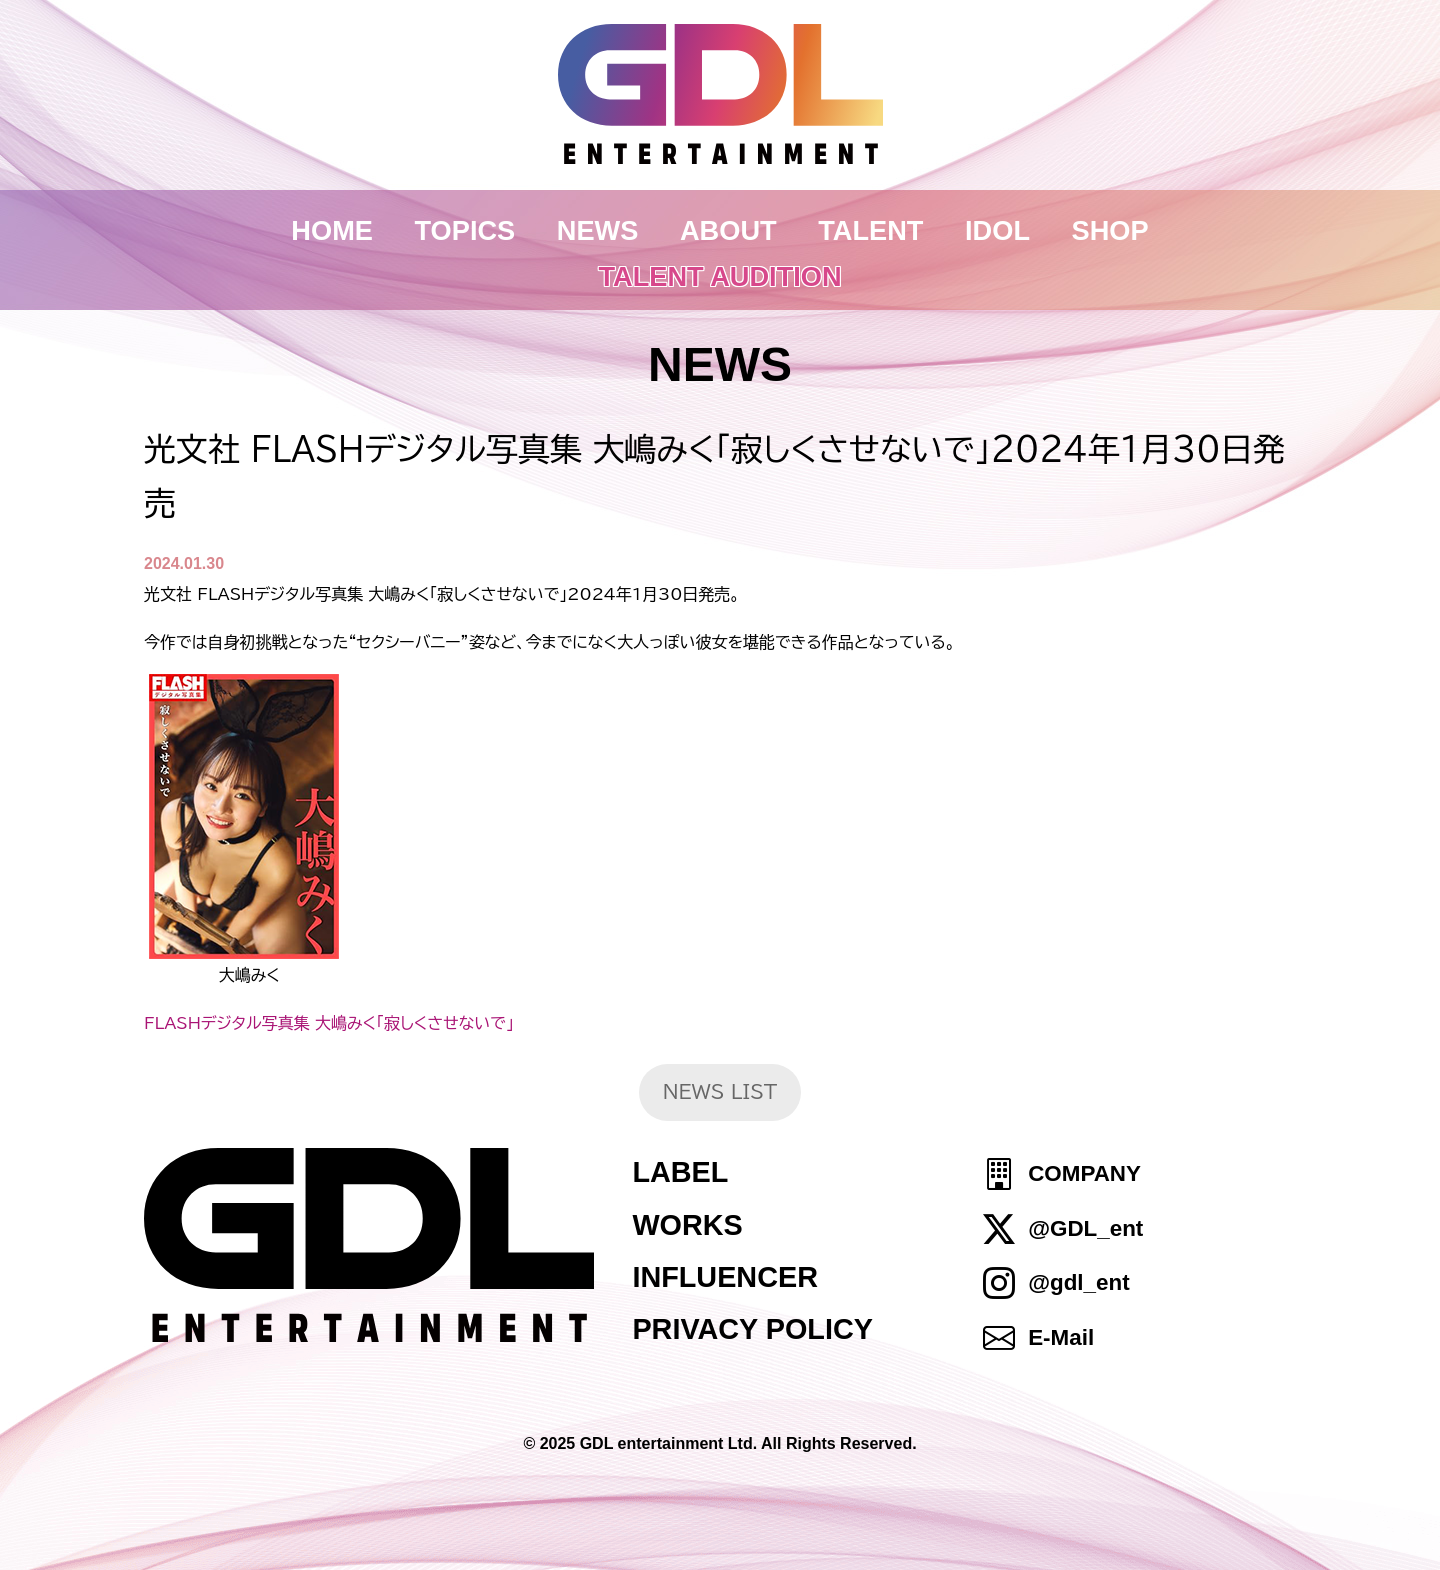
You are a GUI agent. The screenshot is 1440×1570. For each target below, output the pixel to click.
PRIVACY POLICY (752, 1329)
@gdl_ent (1078, 1282)
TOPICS (465, 230)
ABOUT (728, 230)
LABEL (680, 1172)
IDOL (997, 230)
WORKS (687, 1225)
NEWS (598, 230)
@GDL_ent (1085, 1228)
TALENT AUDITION (719, 276)
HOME (332, 230)
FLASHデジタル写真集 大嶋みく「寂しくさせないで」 (329, 1023)
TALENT (870, 230)
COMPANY (1084, 1174)
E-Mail (1061, 1337)
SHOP (1110, 230)
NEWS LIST (720, 1091)
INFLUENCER (725, 1277)
